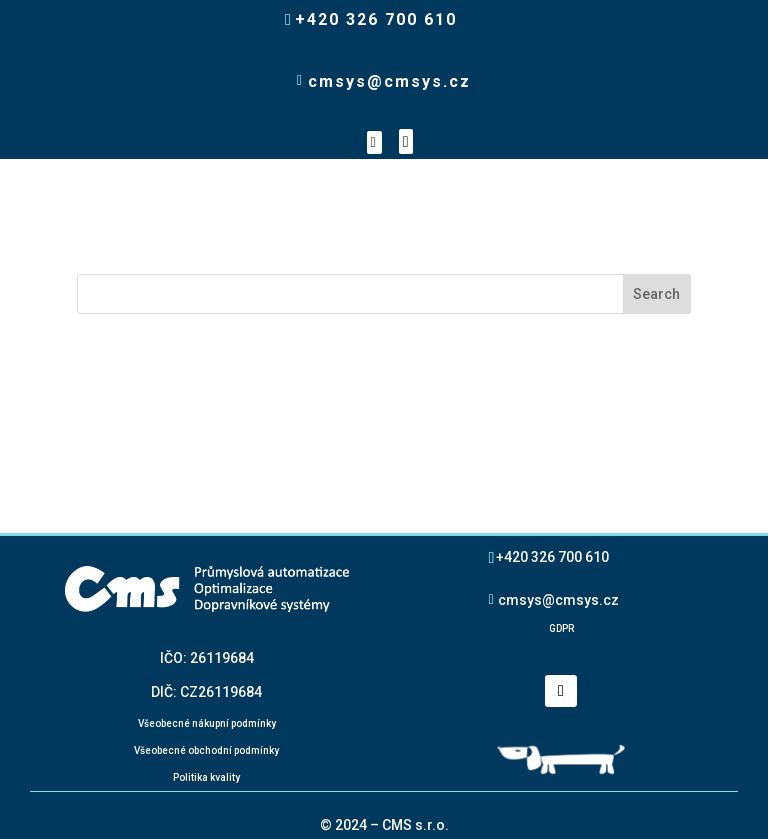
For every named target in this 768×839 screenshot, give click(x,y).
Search (656, 294)
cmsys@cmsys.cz (558, 599)
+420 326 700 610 (552, 556)
